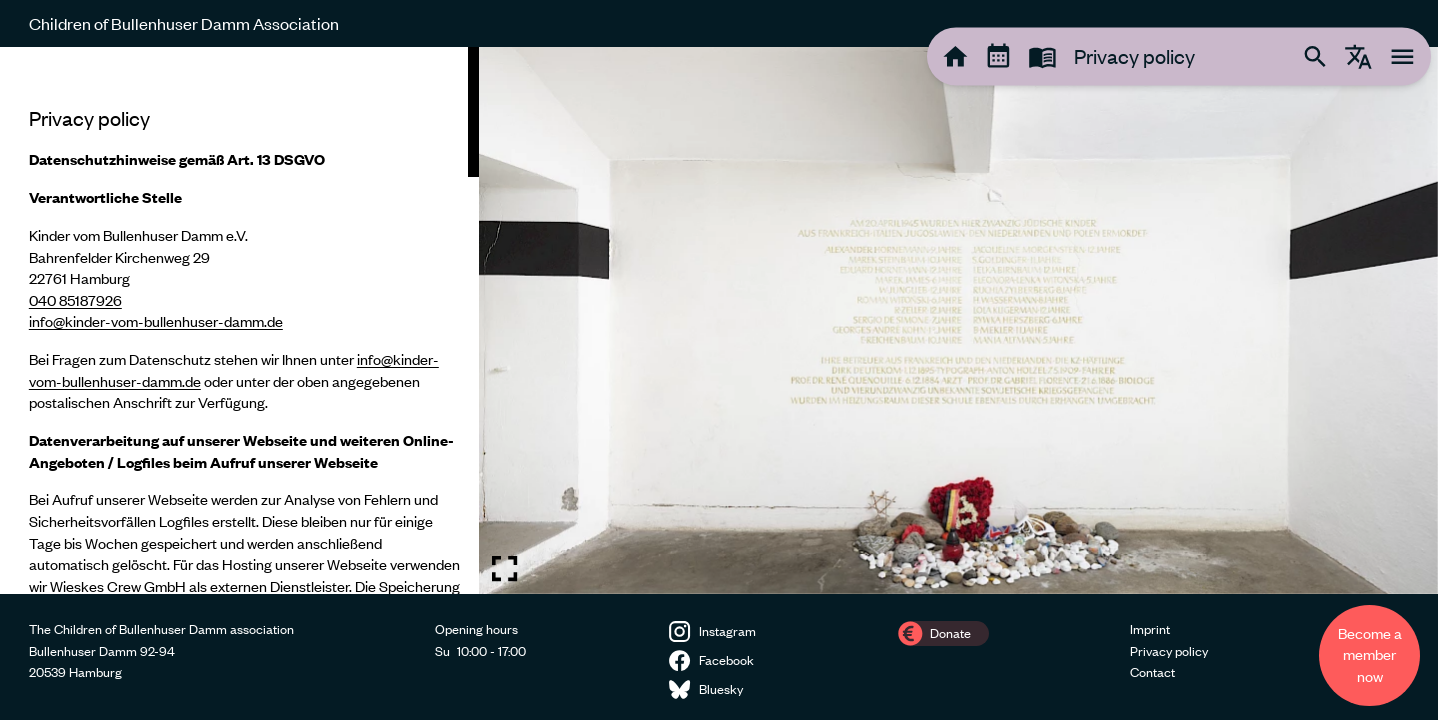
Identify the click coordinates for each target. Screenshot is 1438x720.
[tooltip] (955, 56)
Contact (1152, 672)
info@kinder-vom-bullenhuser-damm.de (156, 321)
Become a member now (1370, 654)
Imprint (1150, 629)
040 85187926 (75, 300)
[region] (239, 320)
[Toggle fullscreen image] (504, 568)
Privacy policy (1169, 651)
